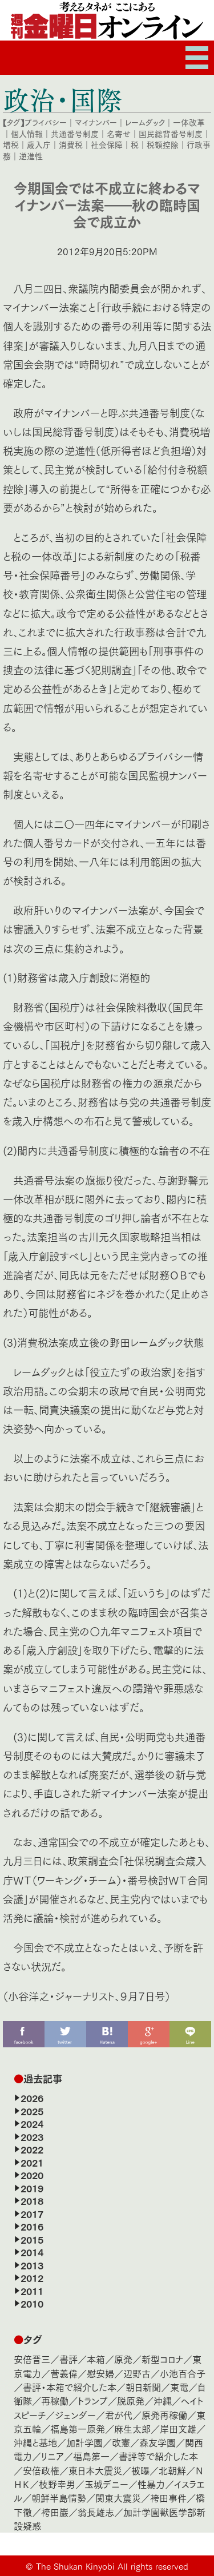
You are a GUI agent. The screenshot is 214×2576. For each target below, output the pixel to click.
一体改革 (189, 122)
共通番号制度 (75, 133)
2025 (32, 2111)
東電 (179, 2387)
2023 (32, 2136)
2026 (32, 2097)
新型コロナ (162, 2359)
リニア (52, 2456)
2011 (32, 2290)
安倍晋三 (32, 2359)
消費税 (71, 144)
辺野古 (137, 2373)
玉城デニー (106, 2484)
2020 (32, 2174)
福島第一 (91, 2456)
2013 (32, 2265)
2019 (32, 2188)
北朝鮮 (172, 2470)
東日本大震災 (95, 2470)
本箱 (96, 2359)
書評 (68, 2359)
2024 (32, 2123)
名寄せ (119, 133)
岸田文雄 (178, 2428)
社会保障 (107, 144)
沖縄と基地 (35, 2442)
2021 (32, 2162)
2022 (32, 2149)
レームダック (145, 122)
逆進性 (31, 156)
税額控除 (163, 144)
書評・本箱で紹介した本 (69, 2387)
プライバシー (46, 122)
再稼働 (54, 2400)
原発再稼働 (164, 2415)
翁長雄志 (96, 2512)
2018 (32, 2200)
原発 (123, 2359)
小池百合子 (182, 2373)
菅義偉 (64, 2373)
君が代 (118, 2415)
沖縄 (163, 2400)
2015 (32, 2239)
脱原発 (130, 2400)
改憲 (121, 2442)
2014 (32, 2252)
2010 (32, 2303)
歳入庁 (39, 144)
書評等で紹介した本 (158, 2456)
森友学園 (157, 2442)
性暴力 (151, 2484)
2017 (32, 2213)
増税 (11, 144)
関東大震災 (118, 2497)
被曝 (140, 2470)
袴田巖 (54, 2512)
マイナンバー (96, 122)
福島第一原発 (77, 2428)
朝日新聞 (143, 2387)
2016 (32, 2226)
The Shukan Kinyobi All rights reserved (112, 2566)
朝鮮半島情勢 (58, 2497)
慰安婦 (100, 2373)
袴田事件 (168, 2497)
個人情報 (27, 133)
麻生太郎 (132, 2428)
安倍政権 (41, 2470)
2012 (32, 2277)
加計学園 (84, 2442)
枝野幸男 (57, 2484)
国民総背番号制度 (171, 133)
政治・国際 (62, 99)
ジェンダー (75, 2415)
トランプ (93, 2400)
